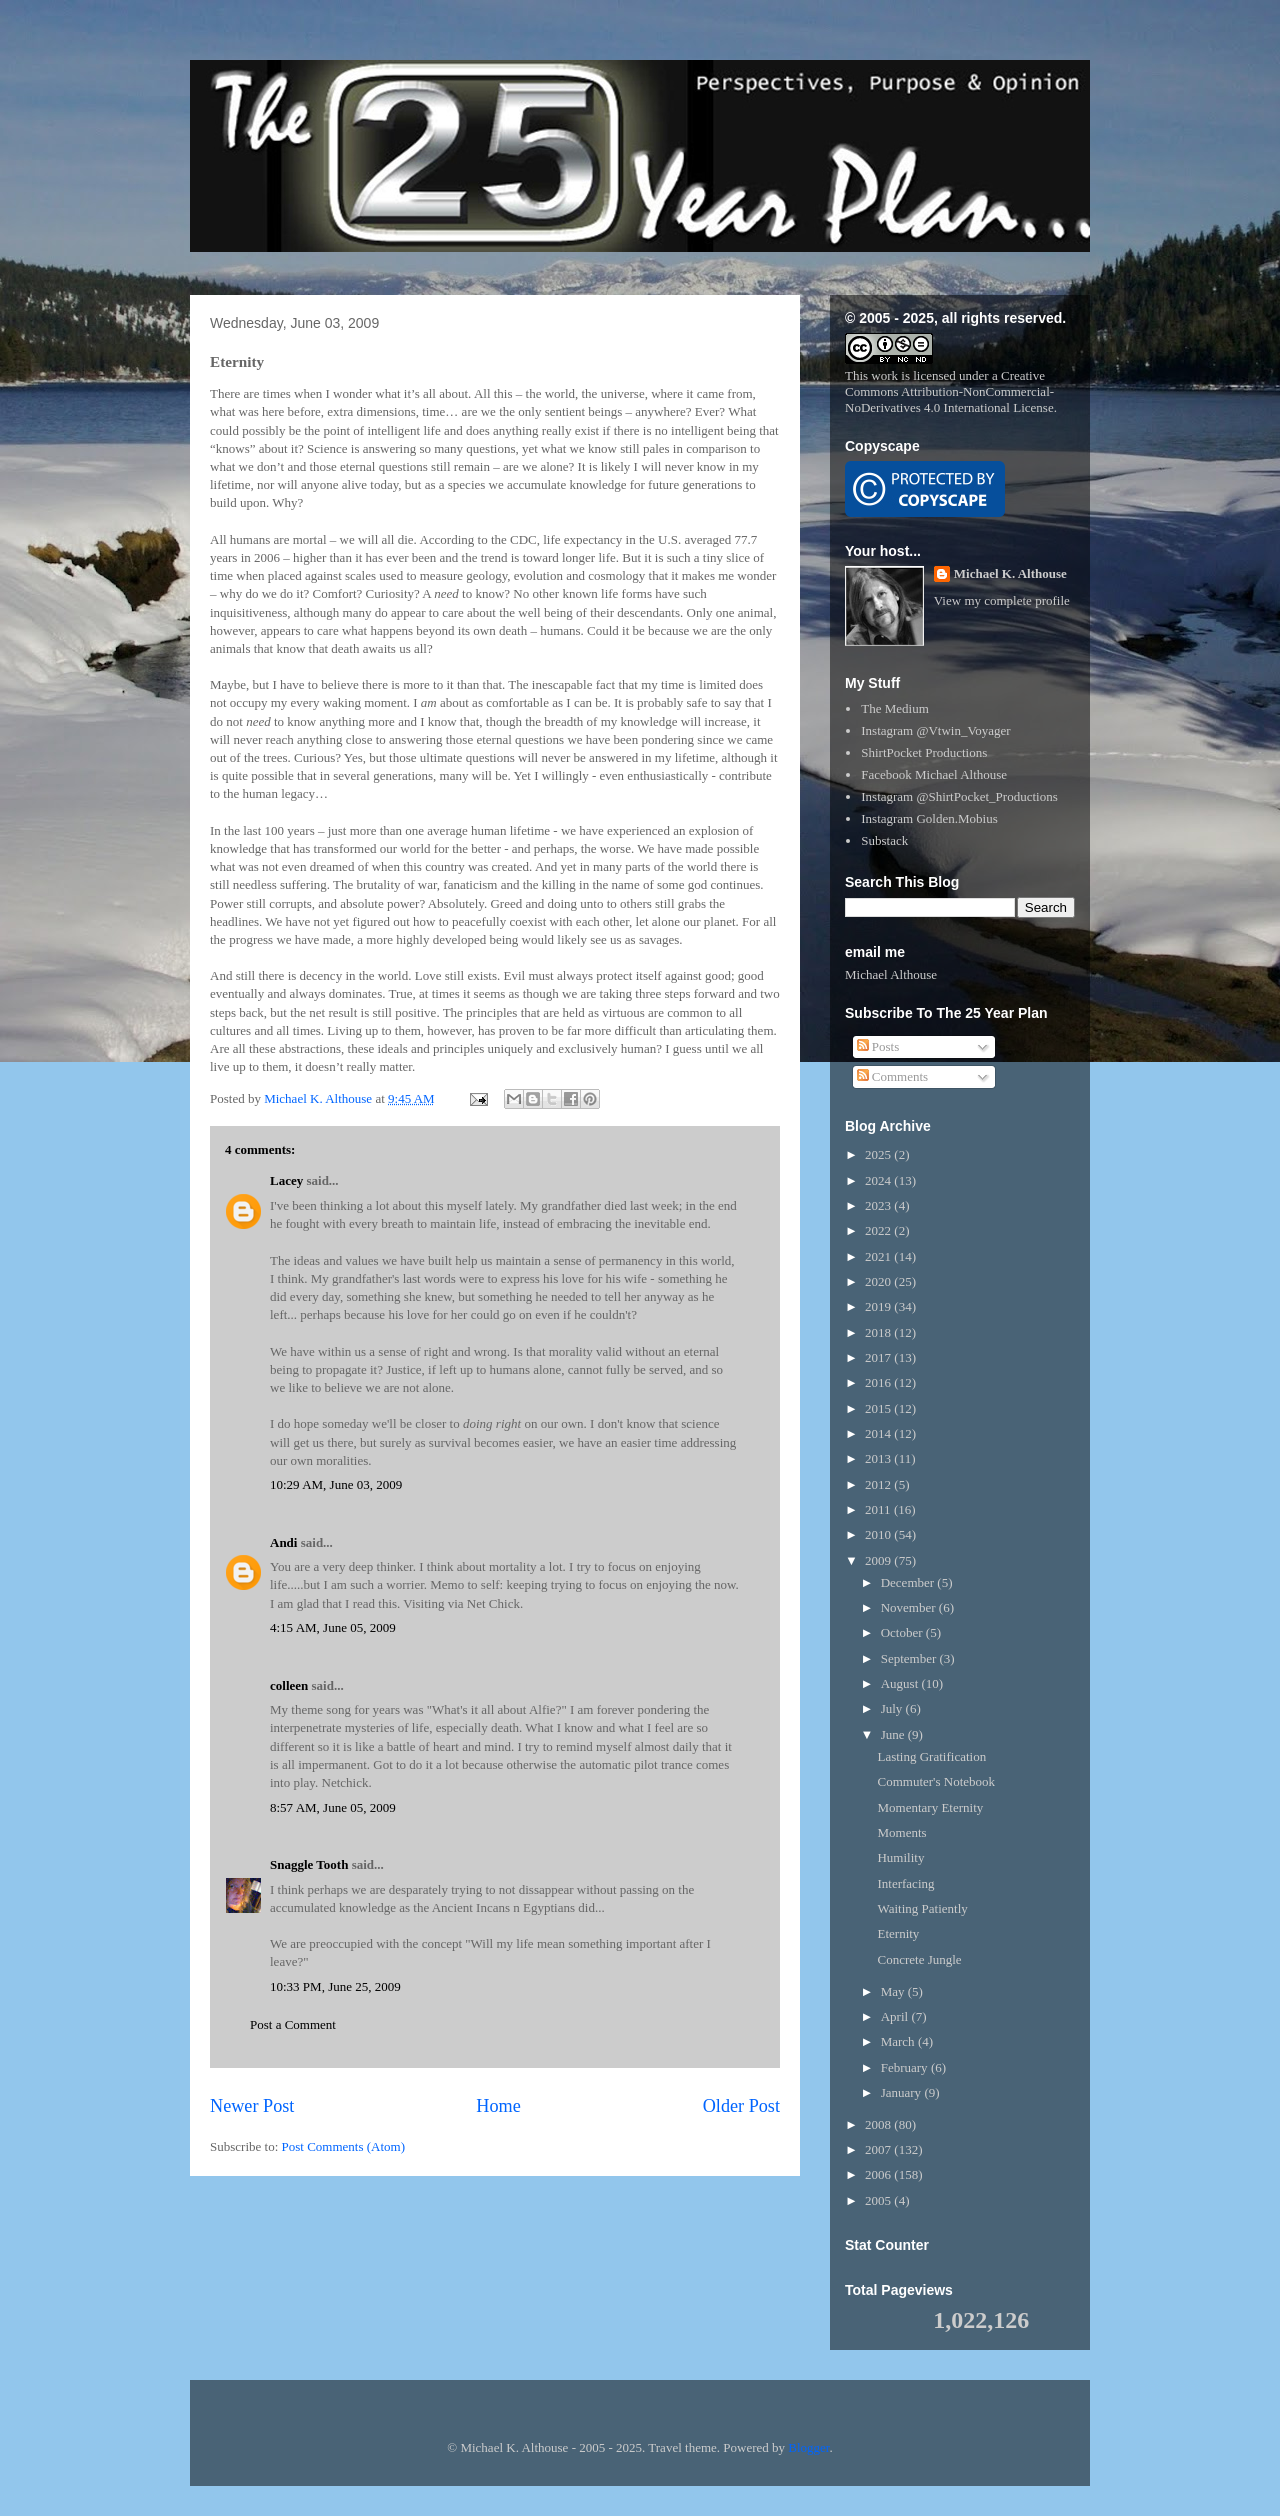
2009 (879, 1560)
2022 (879, 1230)
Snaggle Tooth (309, 1864)
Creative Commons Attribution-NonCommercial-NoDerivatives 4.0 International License (949, 391)
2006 (879, 2174)
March (899, 2041)
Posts (878, 1046)
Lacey (286, 1180)
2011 (879, 1509)
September (910, 1658)
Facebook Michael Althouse (934, 774)
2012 (879, 1484)
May (894, 1991)
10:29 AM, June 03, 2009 (336, 1484)
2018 (879, 1332)
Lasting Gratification (931, 1756)
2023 (879, 1205)
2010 (879, 1534)
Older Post (741, 2106)
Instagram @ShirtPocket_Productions (959, 796)
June (894, 1734)
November (910, 1607)
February (906, 2067)
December (909, 1582)
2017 (879, 1357)
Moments (901, 1832)
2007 (879, 2149)
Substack (884, 840)
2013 (879, 1458)
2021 (879, 1256)
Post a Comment (293, 2024)
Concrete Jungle (919, 1959)
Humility (900, 1857)
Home (498, 2106)
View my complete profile (1002, 600)
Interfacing (905, 1883)
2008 (879, 2124)
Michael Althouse (891, 974)
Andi (285, 1542)
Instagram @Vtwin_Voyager (935, 730)
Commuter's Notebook (936, 1781)
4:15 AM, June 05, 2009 (333, 1627)
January (903, 2092)
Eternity (898, 1933)
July (893, 1708)
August (901, 1683)
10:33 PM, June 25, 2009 (335, 1986)
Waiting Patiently (922, 1908)
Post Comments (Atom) (344, 2146)
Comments (893, 1076)
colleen (289, 1685)
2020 (879, 1281)
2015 (879, 1408)
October (903, 1632)
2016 (879, 1382)
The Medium (895, 708)
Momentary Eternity (930, 1807)
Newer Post (252, 2106)
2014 (879, 1433)
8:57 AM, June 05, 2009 (333, 1807)
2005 (879, 2200)
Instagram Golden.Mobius (929, 818)
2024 (879, 1180)
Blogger (808, 2447)
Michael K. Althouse (1010, 573)
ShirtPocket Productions (924, 752)
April (896, 2016)
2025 (879, 1154)
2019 (879, 1306)
